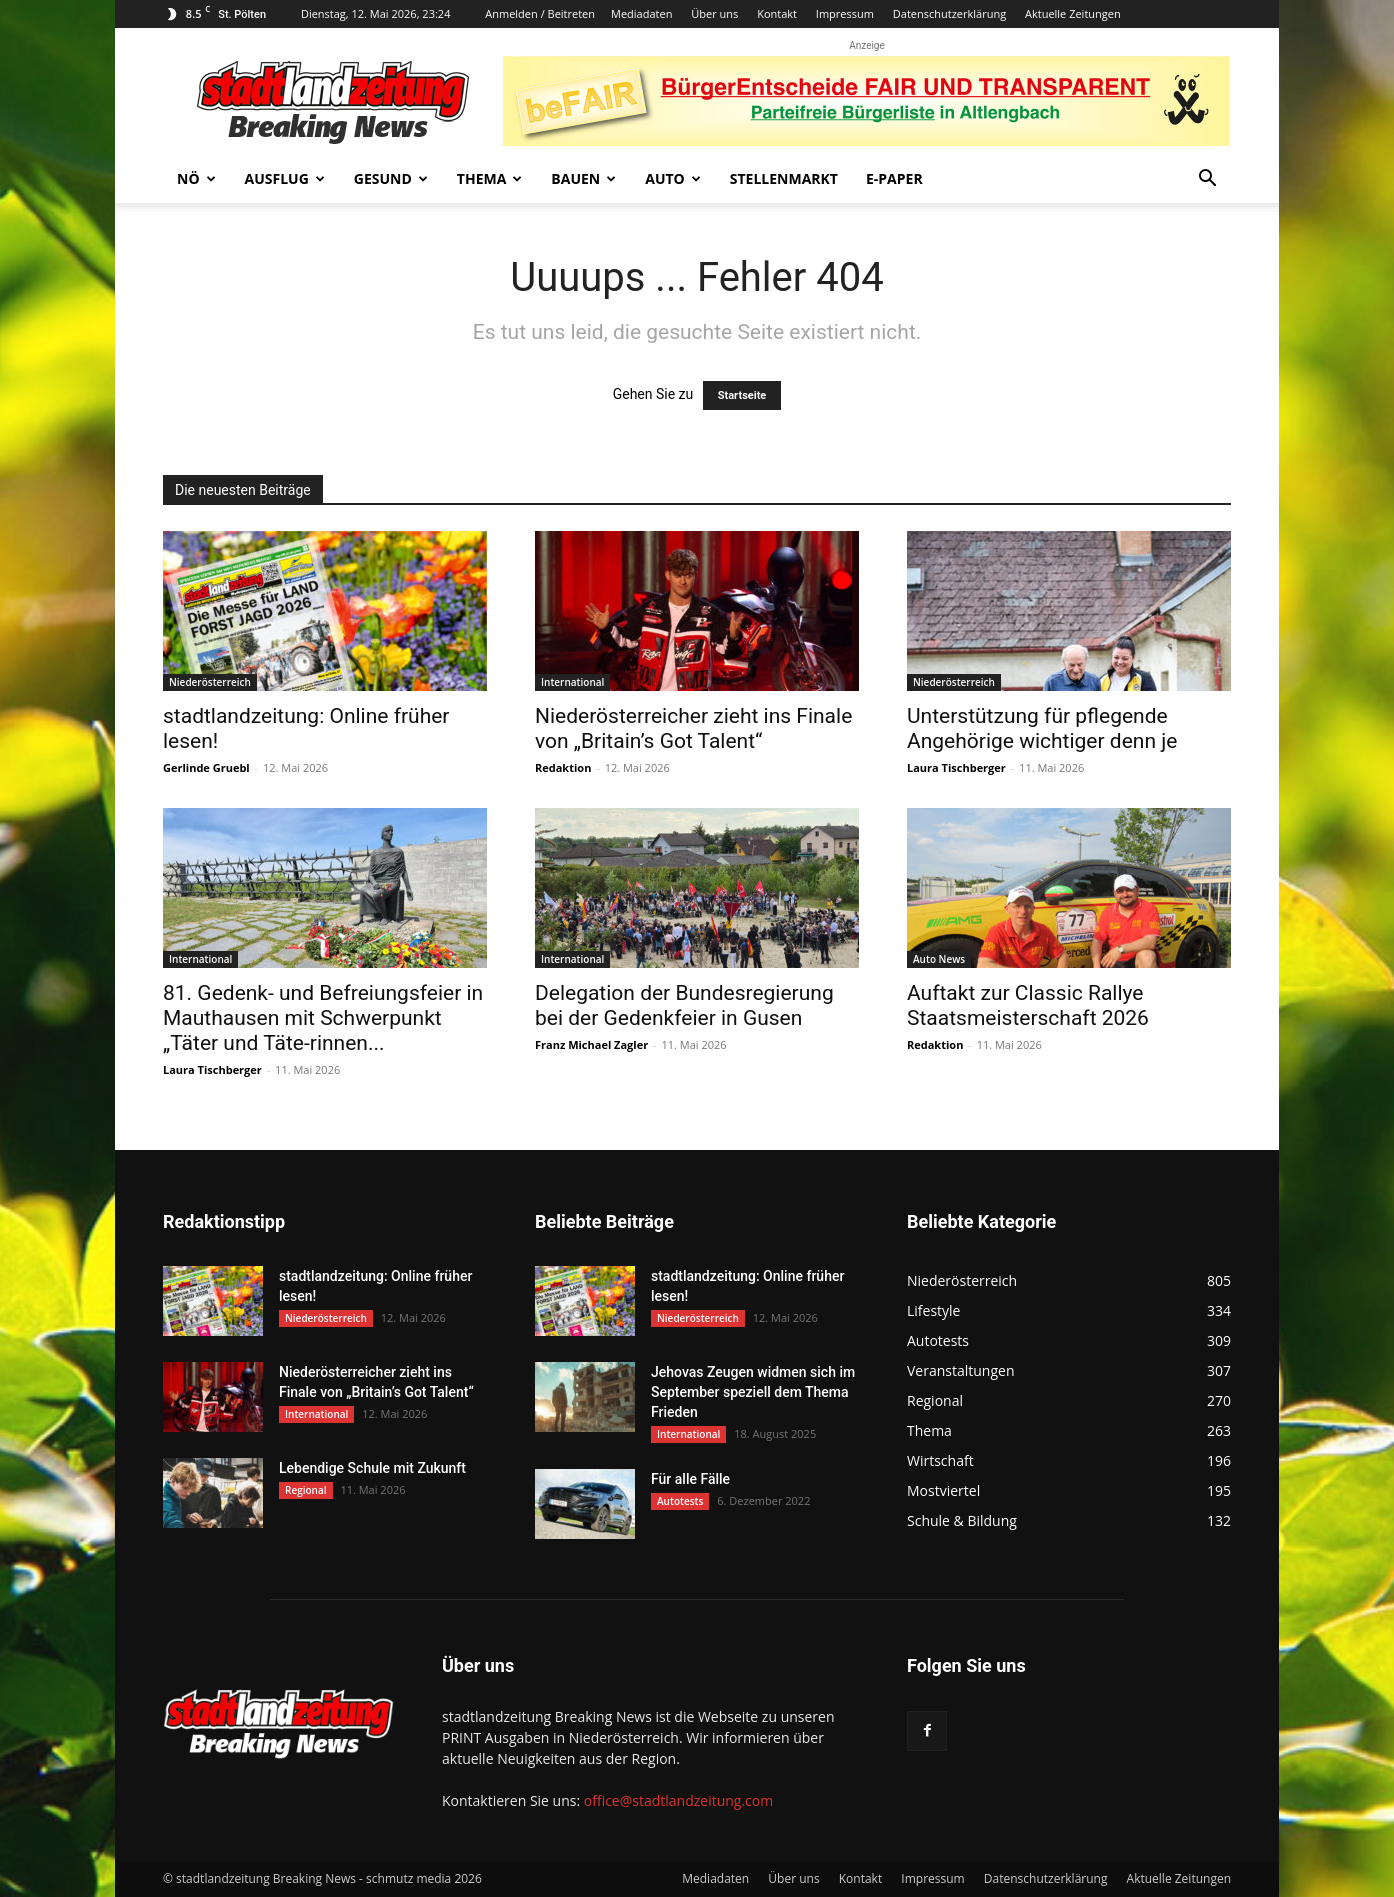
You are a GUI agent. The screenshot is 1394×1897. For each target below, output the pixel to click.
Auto (673, 178)
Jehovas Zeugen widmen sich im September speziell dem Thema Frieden (753, 1392)
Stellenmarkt (784, 178)
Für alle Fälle (690, 1479)
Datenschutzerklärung (949, 13)
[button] (1207, 180)
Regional (306, 1490)
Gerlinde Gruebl (206, 767)
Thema (490, 178)
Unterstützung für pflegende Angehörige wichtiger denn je (1042, 728)
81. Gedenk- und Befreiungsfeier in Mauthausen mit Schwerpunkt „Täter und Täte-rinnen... (323, 1018)
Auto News (939, 959)
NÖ (196, 178)
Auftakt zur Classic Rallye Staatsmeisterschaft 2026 (1028, 1005)
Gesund (391, 178)
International (572, 682)
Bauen (583, 178)
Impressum (845, 13)
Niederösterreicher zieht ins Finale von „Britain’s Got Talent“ (693, 728)
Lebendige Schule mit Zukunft (372, 1468)
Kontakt (777, 13)
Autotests (680, 1501)
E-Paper (894, 178)
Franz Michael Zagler (591, 1044)
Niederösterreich (210, 682)
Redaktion (563, 767)
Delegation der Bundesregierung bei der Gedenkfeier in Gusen (684, 1005)
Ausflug (285, 178)
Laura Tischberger (956, 767)
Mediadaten (641, 13)
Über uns (714, 13)
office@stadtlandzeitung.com (678, 1800)
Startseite (742, 395)
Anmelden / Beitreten (540, 13)
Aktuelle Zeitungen (1073, 13)
